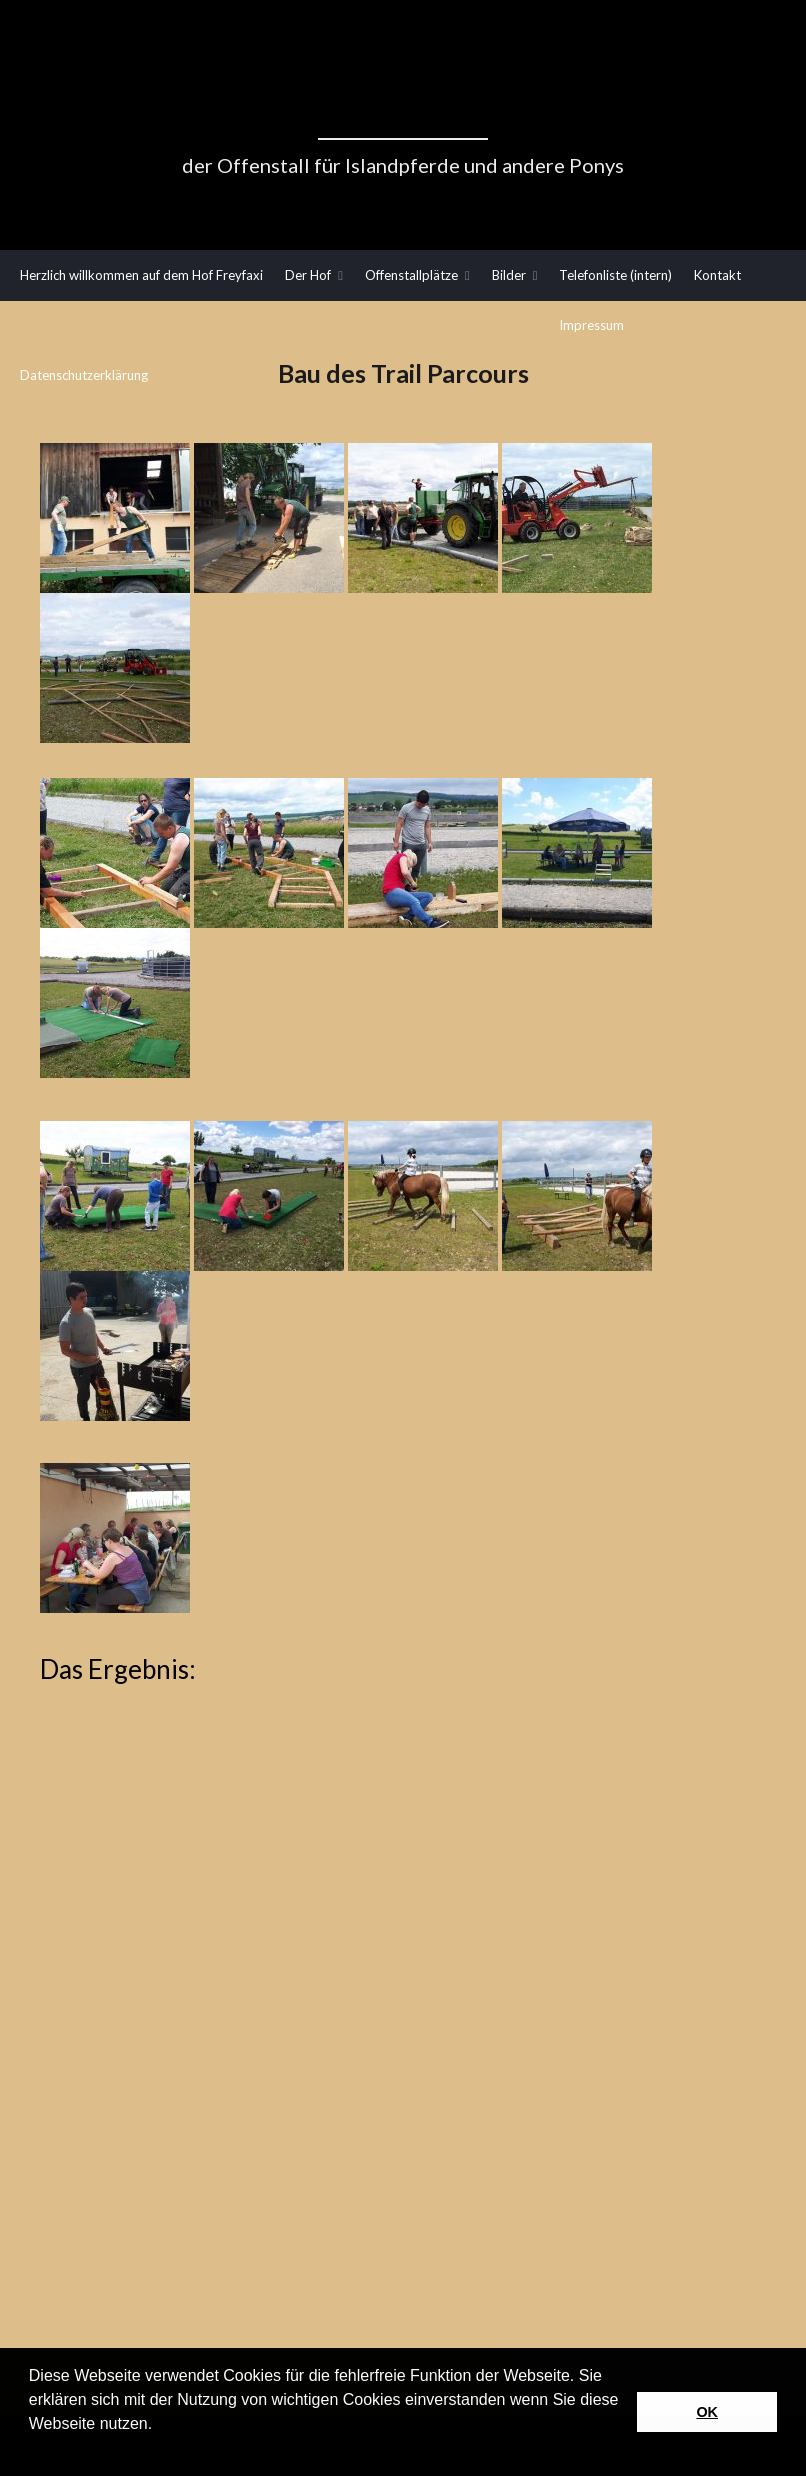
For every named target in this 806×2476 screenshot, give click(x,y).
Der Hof (308, 275)
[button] (32, 2450)
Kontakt (717, 275)
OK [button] (707, 2412)
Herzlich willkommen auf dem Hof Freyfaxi (141, 275)
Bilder (509, 275)
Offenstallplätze (411, 275)
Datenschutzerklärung (84, 375)
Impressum (591, 325)
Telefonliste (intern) (615, 275)
